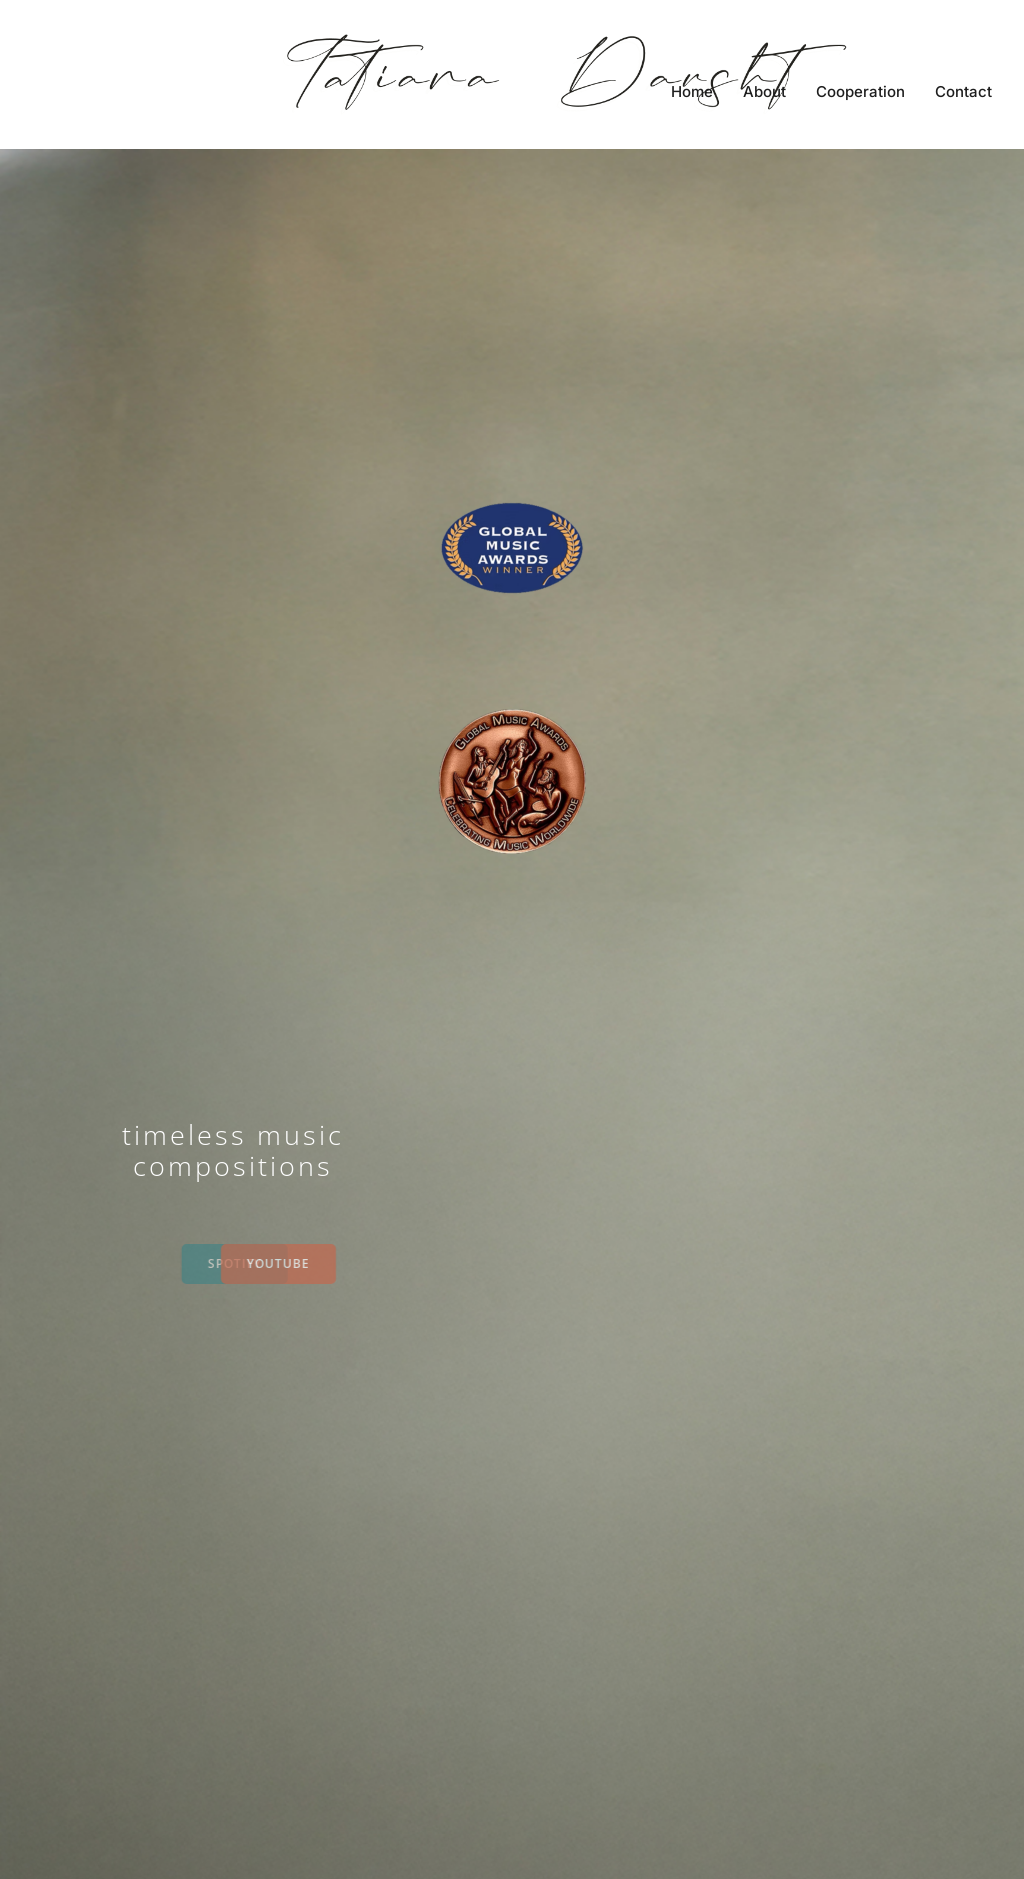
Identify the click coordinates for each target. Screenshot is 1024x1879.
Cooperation (860, 91)
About (764, 91)
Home (692, 91)
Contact (963, 91)
